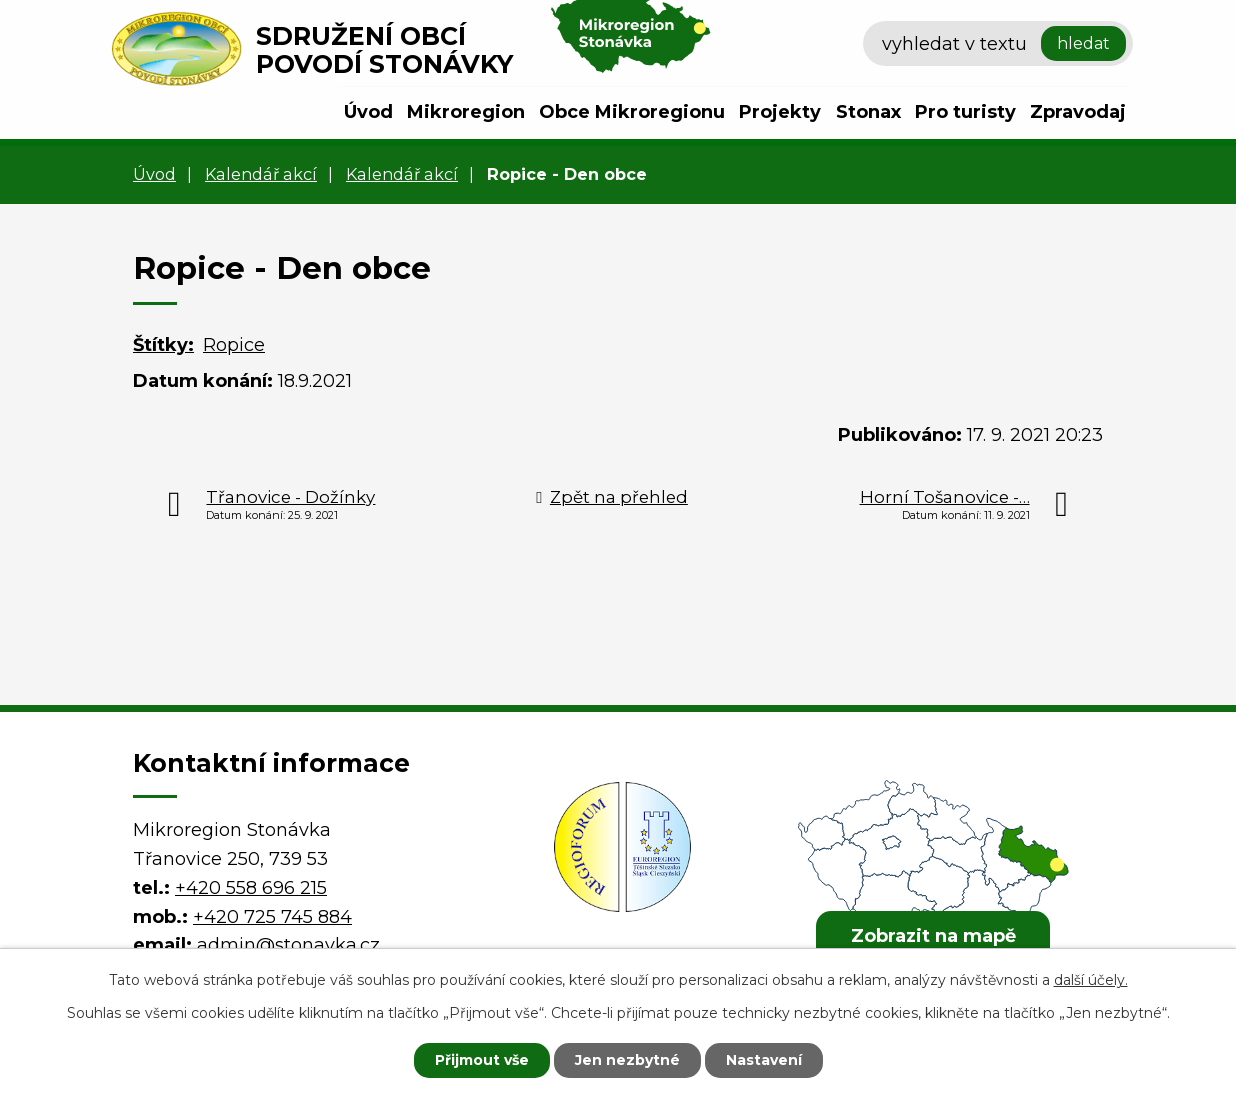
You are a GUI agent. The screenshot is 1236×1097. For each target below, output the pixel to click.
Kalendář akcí (261, 174)
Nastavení (764, 1060)
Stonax (868, 112)
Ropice (234, 345)
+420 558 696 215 (251, 888)
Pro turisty (965, 112)
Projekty (780, 112)
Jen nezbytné (627, 1060)
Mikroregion (466, 112)
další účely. (1091, 980)
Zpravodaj (1078, 112)
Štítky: (163, 345)
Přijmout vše (482, 1060)
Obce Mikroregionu (632, 112)
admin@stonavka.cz (288, 945)
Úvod (368, 112)
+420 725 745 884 (272, 917)
